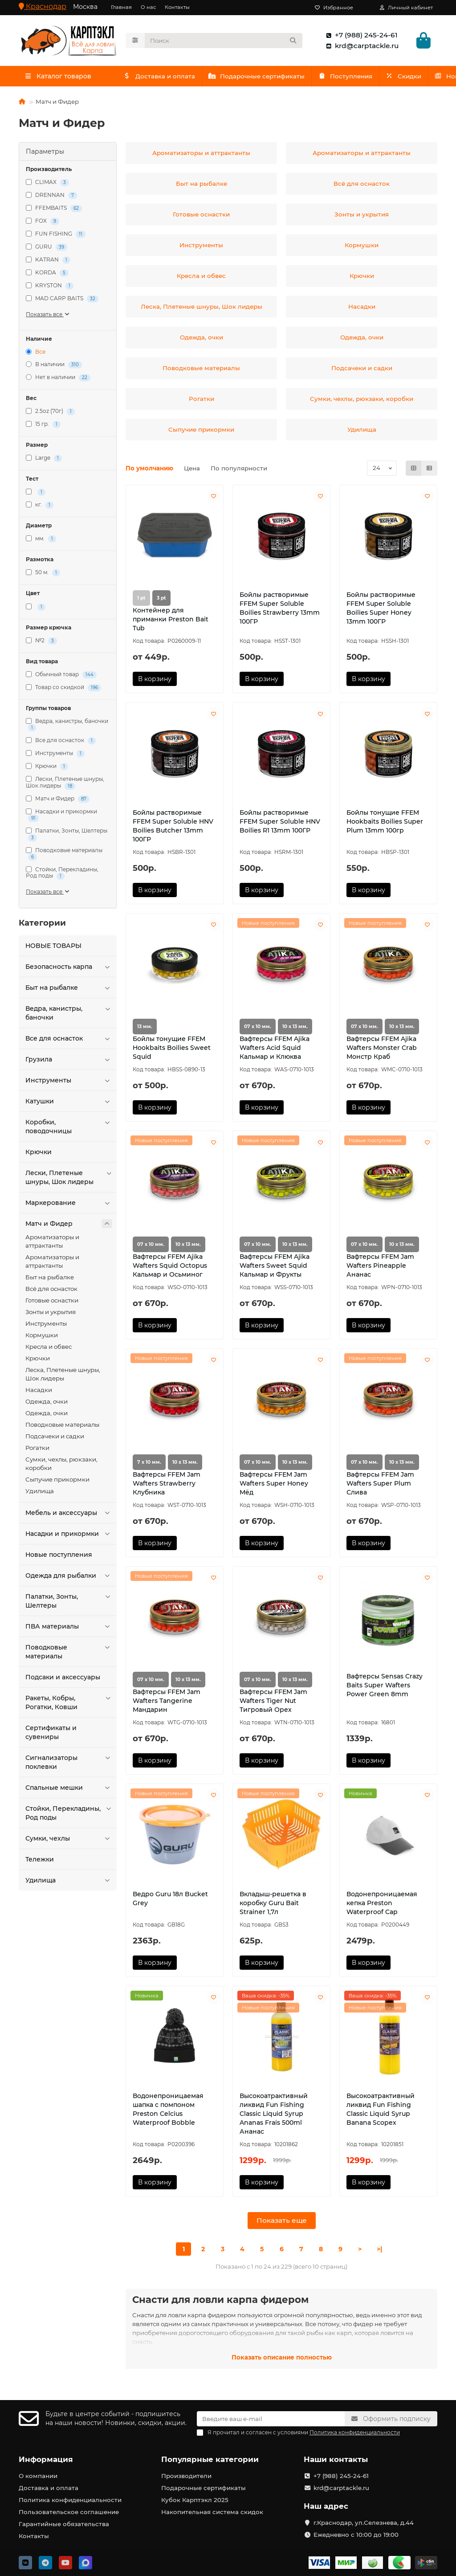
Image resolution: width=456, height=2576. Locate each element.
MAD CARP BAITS (62, 301)
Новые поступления (58, 1557)
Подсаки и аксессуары (62, 1679)
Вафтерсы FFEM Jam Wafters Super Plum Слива (380, 1485)
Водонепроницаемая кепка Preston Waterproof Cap (381, 1905)
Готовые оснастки (51, 1302)
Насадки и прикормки (61, 817)
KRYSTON (49, 288)
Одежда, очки (46, 1403)
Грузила (68, 1061)
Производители (186, 2475)
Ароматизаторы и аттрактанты (52, 1243)
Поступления (375, 78)
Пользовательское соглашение (69, 2511)
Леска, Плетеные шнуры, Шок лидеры (62, 1376)
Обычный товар (61, 677)
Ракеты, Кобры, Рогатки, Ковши (68, 1704)
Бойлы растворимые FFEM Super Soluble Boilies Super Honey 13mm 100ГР (380, 610)
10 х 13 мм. (295, 1029)
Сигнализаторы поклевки (68, 1764)
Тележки (39, 1861)
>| (379, 2251)
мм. (41, 541)
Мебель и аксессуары (68, 1514)
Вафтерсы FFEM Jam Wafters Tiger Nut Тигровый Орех (273, 1703)
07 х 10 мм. (257, 1029)
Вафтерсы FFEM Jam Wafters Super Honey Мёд (274, 1485)
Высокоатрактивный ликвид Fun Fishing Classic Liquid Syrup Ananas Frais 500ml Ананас (274, 2116)
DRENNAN (51, 197)
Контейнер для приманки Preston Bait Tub (170, 621)
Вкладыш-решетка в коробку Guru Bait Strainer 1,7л (273, 1905)
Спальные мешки (68, 1789)
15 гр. (43, 426)
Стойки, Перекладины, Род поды (62, 875)
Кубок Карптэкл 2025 (194, 2499)
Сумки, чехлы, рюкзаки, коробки (61, 1466)
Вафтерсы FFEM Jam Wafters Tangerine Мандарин (166, 1703)
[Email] (271, 2418)
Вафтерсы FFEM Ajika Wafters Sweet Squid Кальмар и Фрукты (274, 1268)
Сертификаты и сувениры (51, 1734)
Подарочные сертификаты (274, 78)
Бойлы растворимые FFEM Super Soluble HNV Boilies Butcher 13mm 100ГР (173, 828)
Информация (46, 2459)
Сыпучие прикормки (57, 1481)
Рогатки (37, 1449)
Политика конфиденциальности (70, 2499)
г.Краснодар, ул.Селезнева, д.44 (364, 2522)
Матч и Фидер (58, 801)
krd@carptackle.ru (360, 47)
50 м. (43, 575)
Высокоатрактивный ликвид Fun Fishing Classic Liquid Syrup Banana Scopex (380, 2111)
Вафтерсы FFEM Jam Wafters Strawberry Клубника (166, 1485)
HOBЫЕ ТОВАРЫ (53, 948)
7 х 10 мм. (149, 1464)
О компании (38, 2475)
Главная (121, 7)
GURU (46, 249)
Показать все (48, 316)
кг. (39, 507)
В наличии (54, 367)
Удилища (39, 1493)
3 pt (161, 600)
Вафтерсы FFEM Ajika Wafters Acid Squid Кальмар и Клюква (274, 1050)
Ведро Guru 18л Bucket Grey (170, 1900)
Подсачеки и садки (54, 1438)
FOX (42, 223)
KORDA (47, 275)
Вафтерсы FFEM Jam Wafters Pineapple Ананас (380, 1268)
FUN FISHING (56, 236)
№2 (41, 643)
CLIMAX (47, 184)
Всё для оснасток (51, 1290)
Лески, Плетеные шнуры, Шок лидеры (65, 785)
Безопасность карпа (68, 968)
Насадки (38, 1392)
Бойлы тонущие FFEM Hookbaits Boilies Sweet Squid (172, 1050)
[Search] (223, 41)
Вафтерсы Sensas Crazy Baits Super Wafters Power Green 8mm (384, 1687)
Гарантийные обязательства (64, 2523)
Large (44, 460)
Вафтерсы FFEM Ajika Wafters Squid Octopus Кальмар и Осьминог (170, 1268)
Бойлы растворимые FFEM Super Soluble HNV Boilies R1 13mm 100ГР (280, 824)
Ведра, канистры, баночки (67, 727)
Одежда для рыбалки (68, 1577)
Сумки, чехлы (68, 1840)
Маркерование (68, 1204)
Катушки (68, 1103)
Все (35, 354)
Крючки (47, 768)
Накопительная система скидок (212, 2511)
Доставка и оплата (165, 78)
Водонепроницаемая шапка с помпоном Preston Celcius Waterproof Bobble (168, 2111)
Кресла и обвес (48, 1348)
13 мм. (144, 1029)
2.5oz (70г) (50, 413)
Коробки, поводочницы (68, 1128)
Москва (85, 7)
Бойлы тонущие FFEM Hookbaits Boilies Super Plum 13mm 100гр (384, 824)
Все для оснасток (61, 743)
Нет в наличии (58, 380)
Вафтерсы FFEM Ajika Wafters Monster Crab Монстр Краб (381, 1050)
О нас (148, 7)
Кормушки (41, 1337)
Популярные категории (210, 2459)
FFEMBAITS (54, 210)
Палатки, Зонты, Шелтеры (66, 836)
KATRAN (48, 262)
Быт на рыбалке (68, 989)
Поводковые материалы (64, 855)
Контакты (177, 7)
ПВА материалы (68, 1628)
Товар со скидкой (63, 690)
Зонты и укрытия (50, 1314)
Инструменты (55, 755)
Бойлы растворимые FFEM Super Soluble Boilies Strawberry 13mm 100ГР (280, 610)
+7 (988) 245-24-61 (360, 36)
